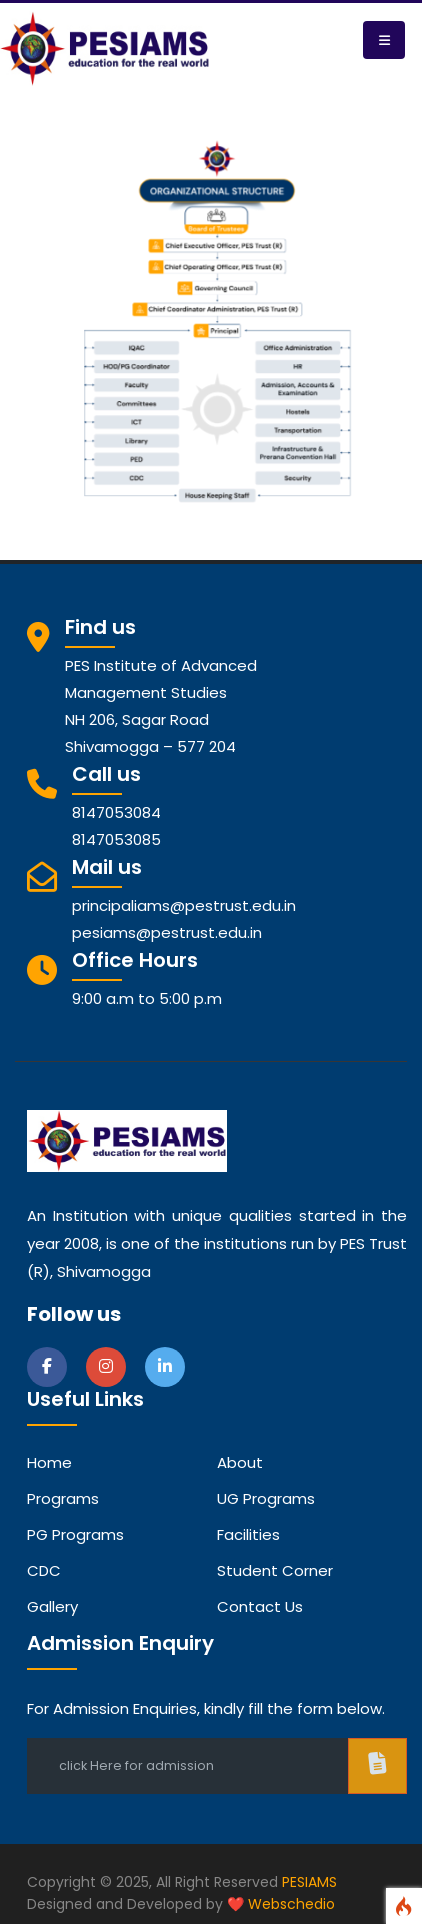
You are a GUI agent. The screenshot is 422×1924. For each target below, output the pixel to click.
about (240, 1462)
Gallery (52, 1606)
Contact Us (260, 1606)
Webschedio (291, 1904)
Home (49, 1462)
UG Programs (266, 1498)
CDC (44, 1570)
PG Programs (75, 1534)
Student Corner (275, 1570)
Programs (63, 1498)
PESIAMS (309, 1882)
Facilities (248, 1534)
